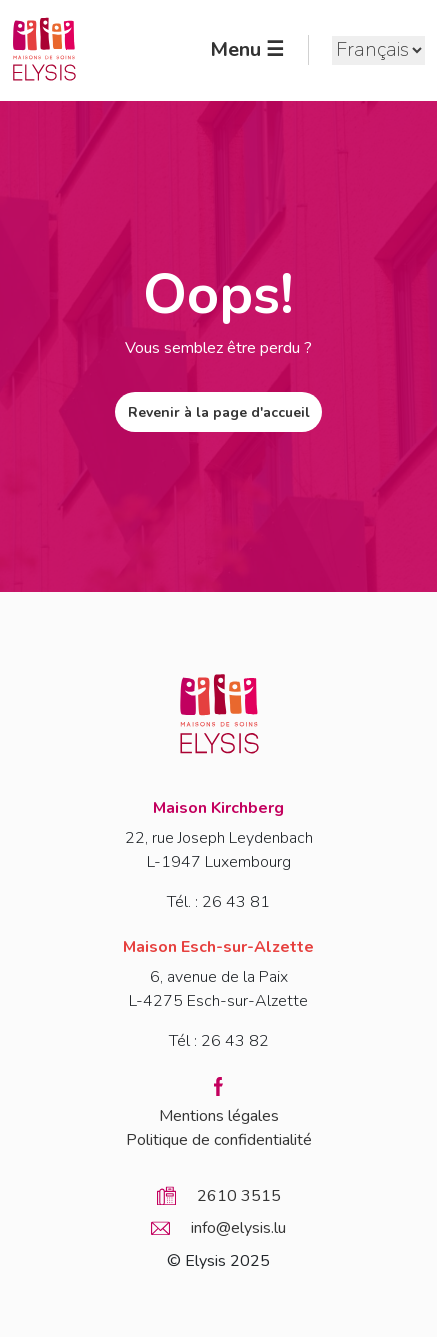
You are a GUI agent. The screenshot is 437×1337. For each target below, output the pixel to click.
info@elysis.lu (238, 1228)
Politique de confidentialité (219, 1140)
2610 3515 (239, 1196)
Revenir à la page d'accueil (219, 412)
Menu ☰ (247, 49)
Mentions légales (219, 1116)
